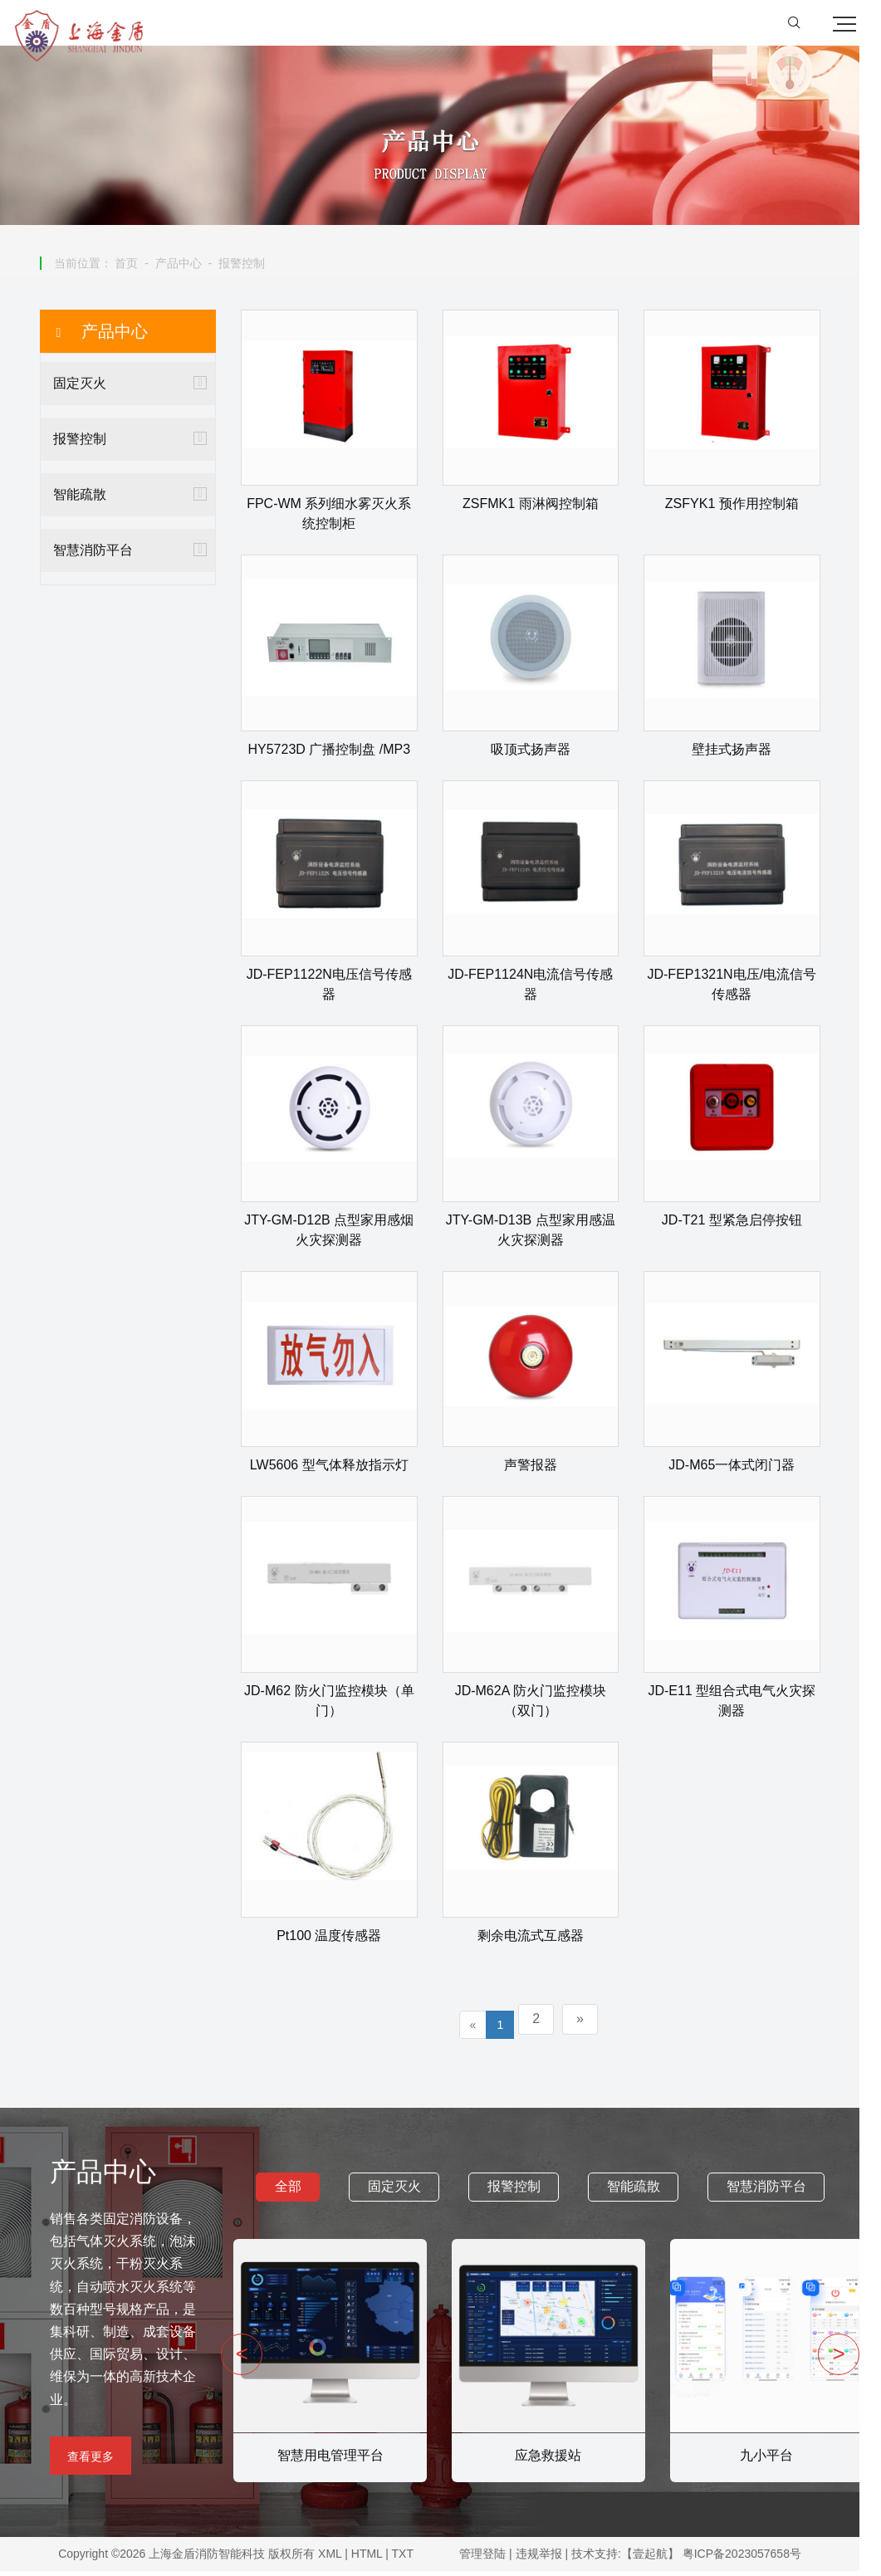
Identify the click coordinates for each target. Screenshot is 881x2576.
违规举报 (553, 2558)
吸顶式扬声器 (541, 753)
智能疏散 (90, 498)
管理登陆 (496, 2558)
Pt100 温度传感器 (339, 1940)
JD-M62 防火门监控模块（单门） (339, 1705)
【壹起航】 (664, 2558)
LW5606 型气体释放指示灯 (340, 1470)
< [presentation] (247, 2358)
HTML (373, 2558)
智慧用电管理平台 (335, 2459)
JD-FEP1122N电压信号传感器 (340, 989)
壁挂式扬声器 (742, 753)
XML (337, 2558)
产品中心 (189, 267)
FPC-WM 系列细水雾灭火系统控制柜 (339, 518)
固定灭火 (90, 387)
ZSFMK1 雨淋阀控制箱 (541, 508)
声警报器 (541, 1470)
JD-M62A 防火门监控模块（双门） (541, 1705)
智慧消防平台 (104, 554)
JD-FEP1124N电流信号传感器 (541, 989)
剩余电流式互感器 (541, 1940)
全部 (299, 2191)
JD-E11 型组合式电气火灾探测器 (742, 1705)
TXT (409, 2558)
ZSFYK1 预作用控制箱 (743, 508)
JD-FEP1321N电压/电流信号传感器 (742, 989)
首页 (137, 267)
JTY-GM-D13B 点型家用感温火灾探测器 (541, 1234)
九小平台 (772, 2459)
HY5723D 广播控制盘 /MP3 (339, 753)
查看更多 (90, 2460)
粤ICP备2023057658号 (756, 2558)
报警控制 (252, 267)
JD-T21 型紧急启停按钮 (743, 1224)
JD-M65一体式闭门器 (742, 1470)
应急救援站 (554, 2459)
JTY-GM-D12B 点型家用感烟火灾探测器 (339, 1234)
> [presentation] (860, 2358)
